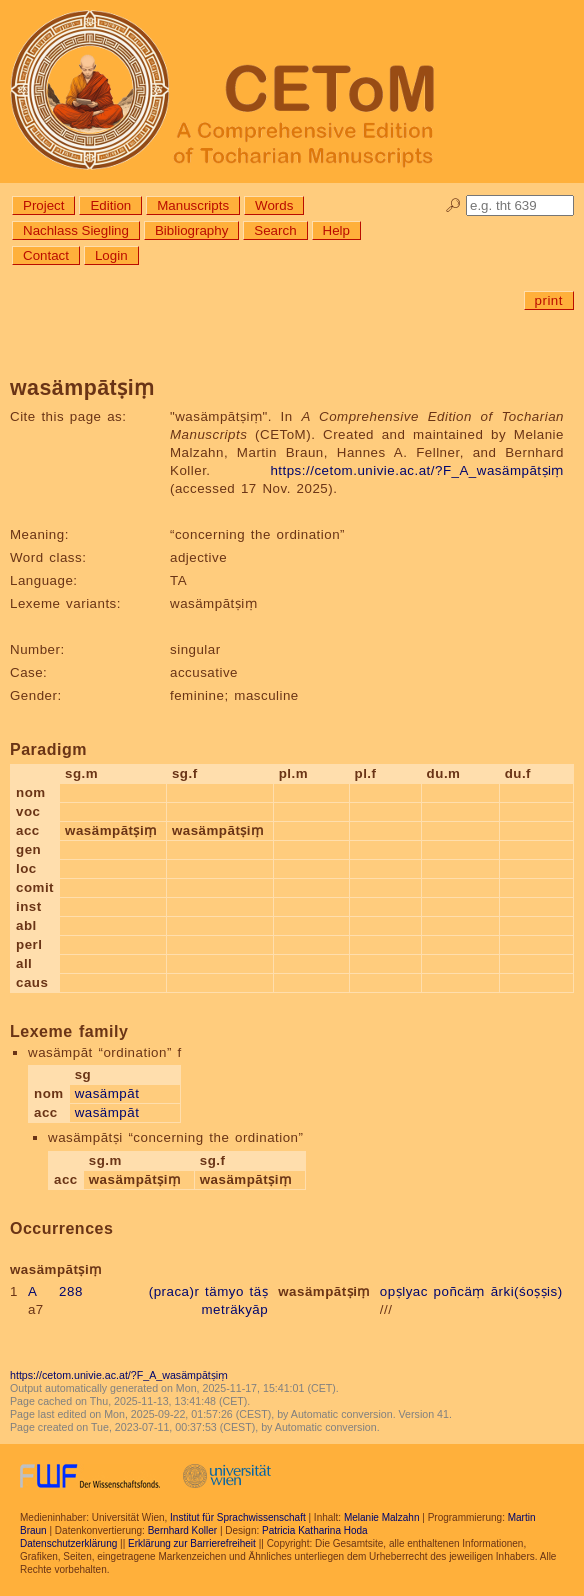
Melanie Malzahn (382, 1517)
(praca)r (174, 1291)
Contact (46, 255)
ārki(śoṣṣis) (527, 1291)
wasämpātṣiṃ (324, 1291)
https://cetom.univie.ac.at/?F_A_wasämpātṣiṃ (417, 470)
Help (336, 230)
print (549, 300)
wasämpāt (107, 1093)
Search (275, 230)
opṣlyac (404, 1291)
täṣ (259, 1291)
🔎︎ (453, 205)
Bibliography (191, 230)
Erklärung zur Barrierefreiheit (192, 1543)
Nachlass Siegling (76, 230)
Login (111, 255)
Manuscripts (193, 205)
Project (43, 205)
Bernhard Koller (182, 1530)
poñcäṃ (459, 1291)
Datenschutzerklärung (68, 1543)
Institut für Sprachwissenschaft (238, 1517)
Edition (110, 205)
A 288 (55, 1291)
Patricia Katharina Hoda (315, 1530)
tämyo (224, 1291)
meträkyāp (234, 1309)
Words (274, 205)
